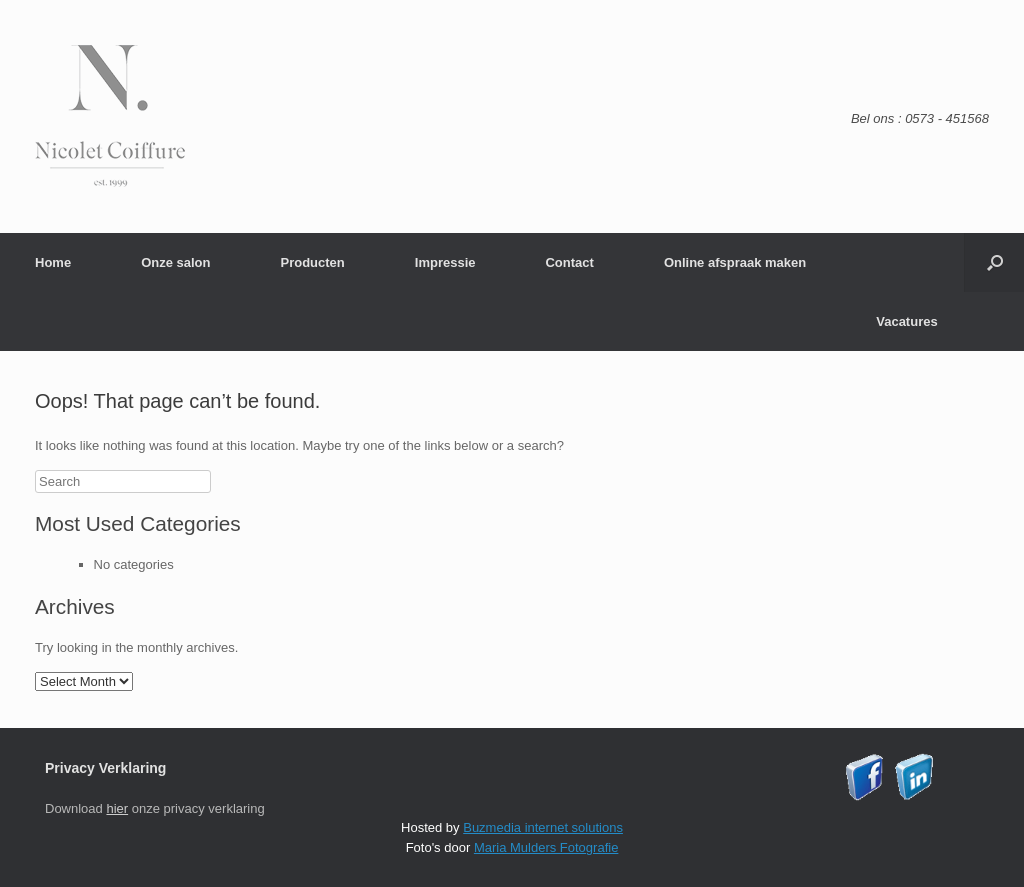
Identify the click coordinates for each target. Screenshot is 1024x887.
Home (53, 262)
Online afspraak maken (735, 262)
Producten (312, 262)
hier (117, 808)
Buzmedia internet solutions (543, 827)
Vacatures (906, 321)
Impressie (445, 262)
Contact (569, 262)
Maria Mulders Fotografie (546, 847)
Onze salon (175, 262)
